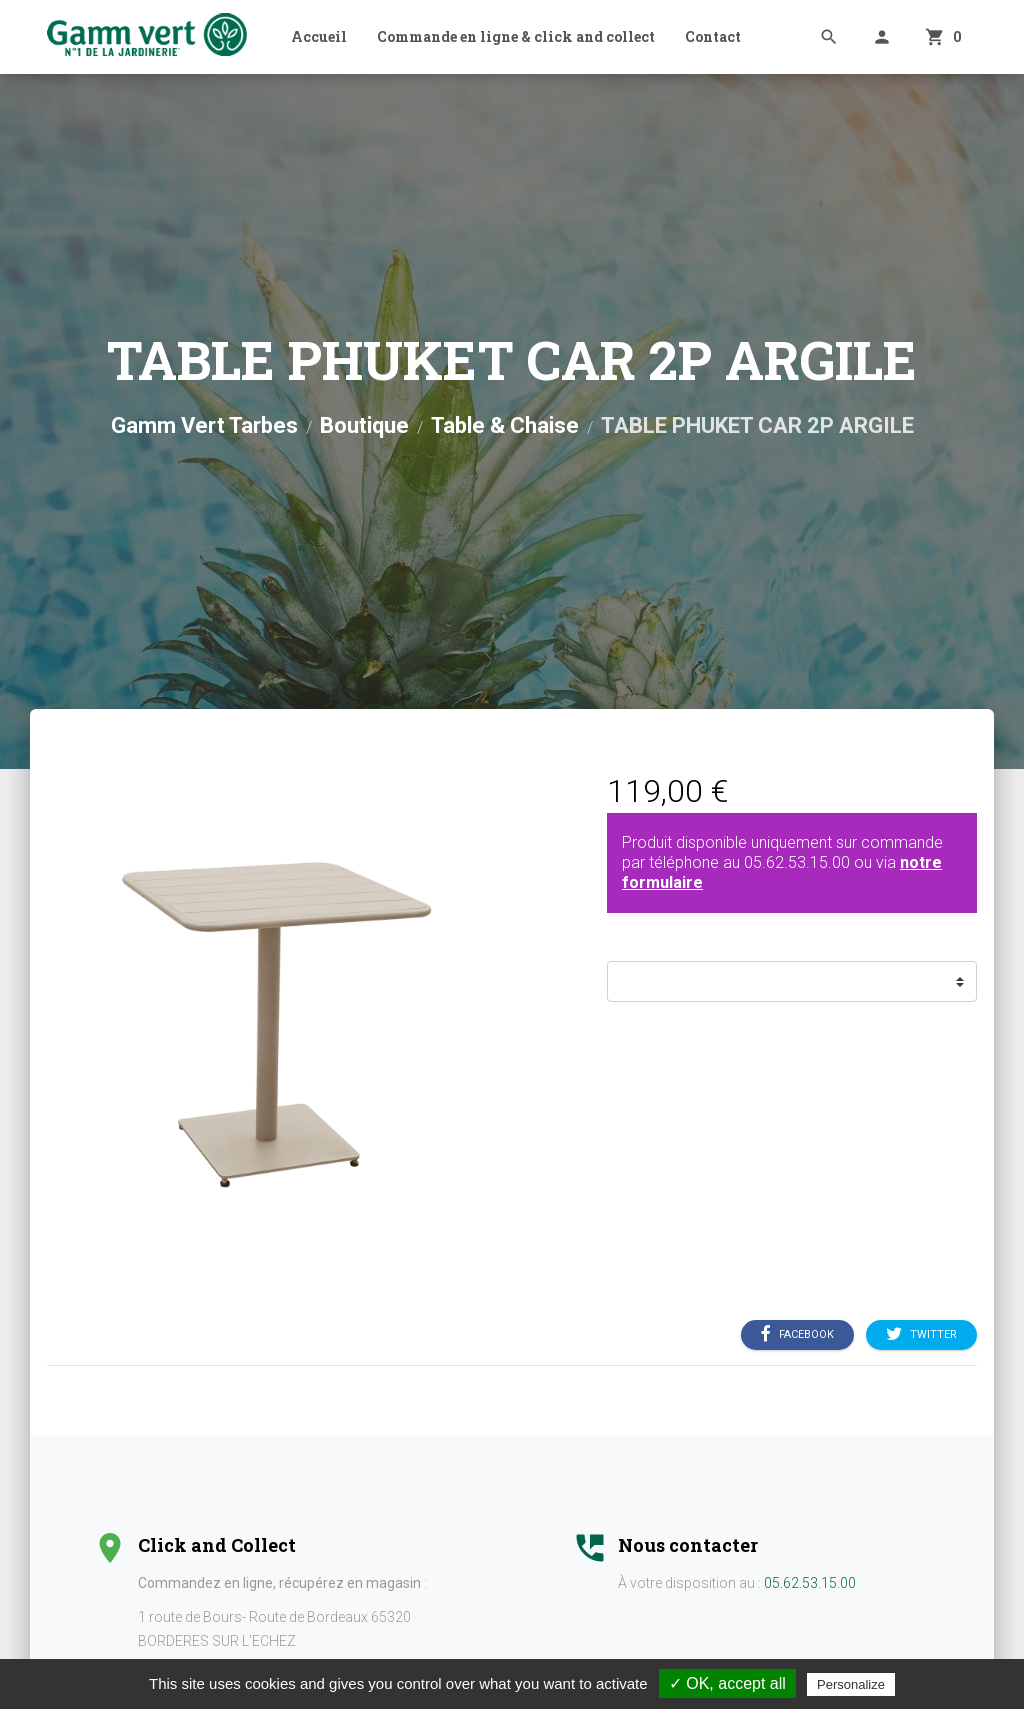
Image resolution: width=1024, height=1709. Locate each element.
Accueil (319, 36)
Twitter (921, 1335)
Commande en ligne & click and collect (516, 36)
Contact (713, 36)
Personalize (851, 1684)
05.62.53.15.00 (797, 862)
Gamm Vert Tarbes (204, 425)
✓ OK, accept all (727, 1683)
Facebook (797, 1335)
